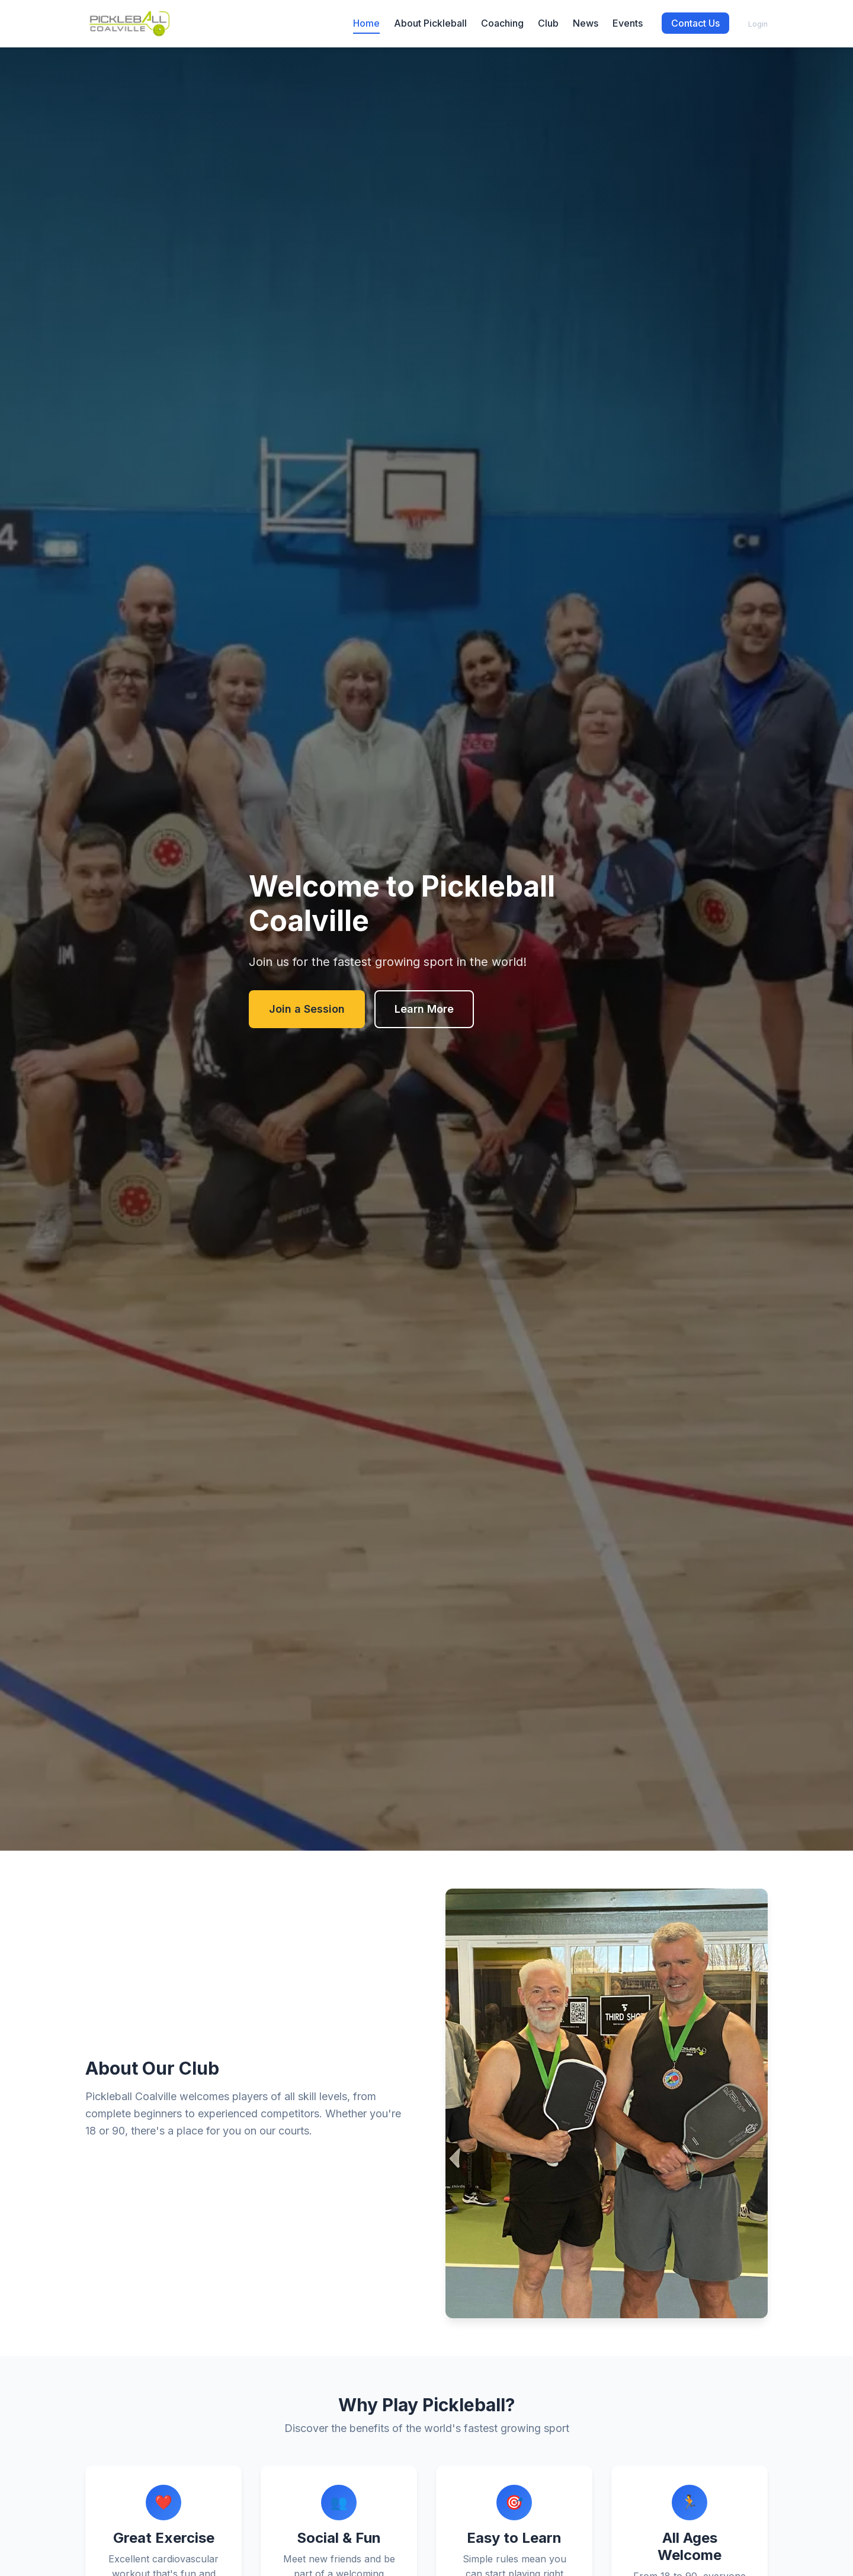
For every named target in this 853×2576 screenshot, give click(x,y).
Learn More (424, 1009)
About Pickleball (430, 23)
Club (548, 23)
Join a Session (307, 1009)
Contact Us (695, 23)
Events (628, 23)
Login (758, 24)
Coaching (502, 23)
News (585, 23)
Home (366, 23)
